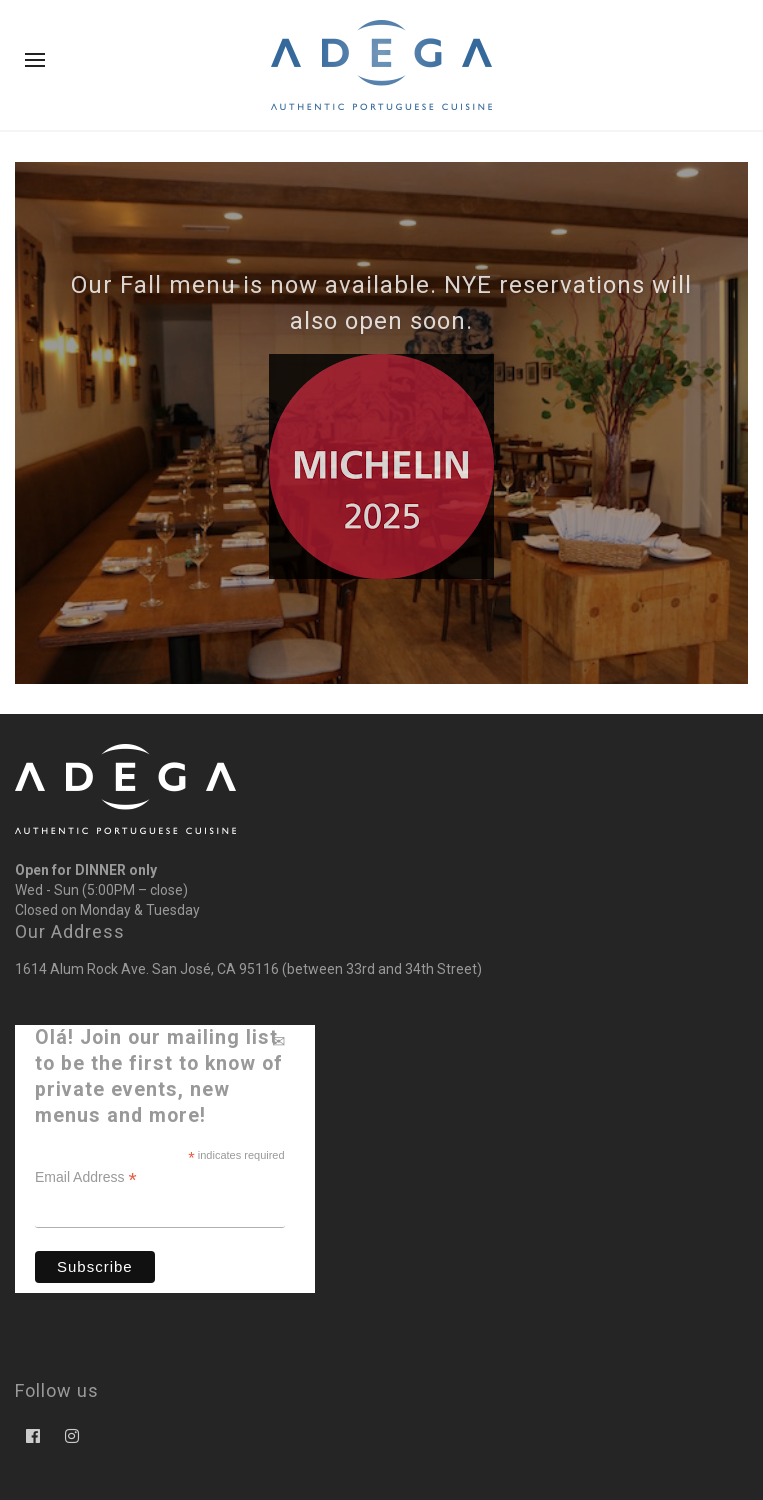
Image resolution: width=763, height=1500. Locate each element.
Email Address (86, 1177)
